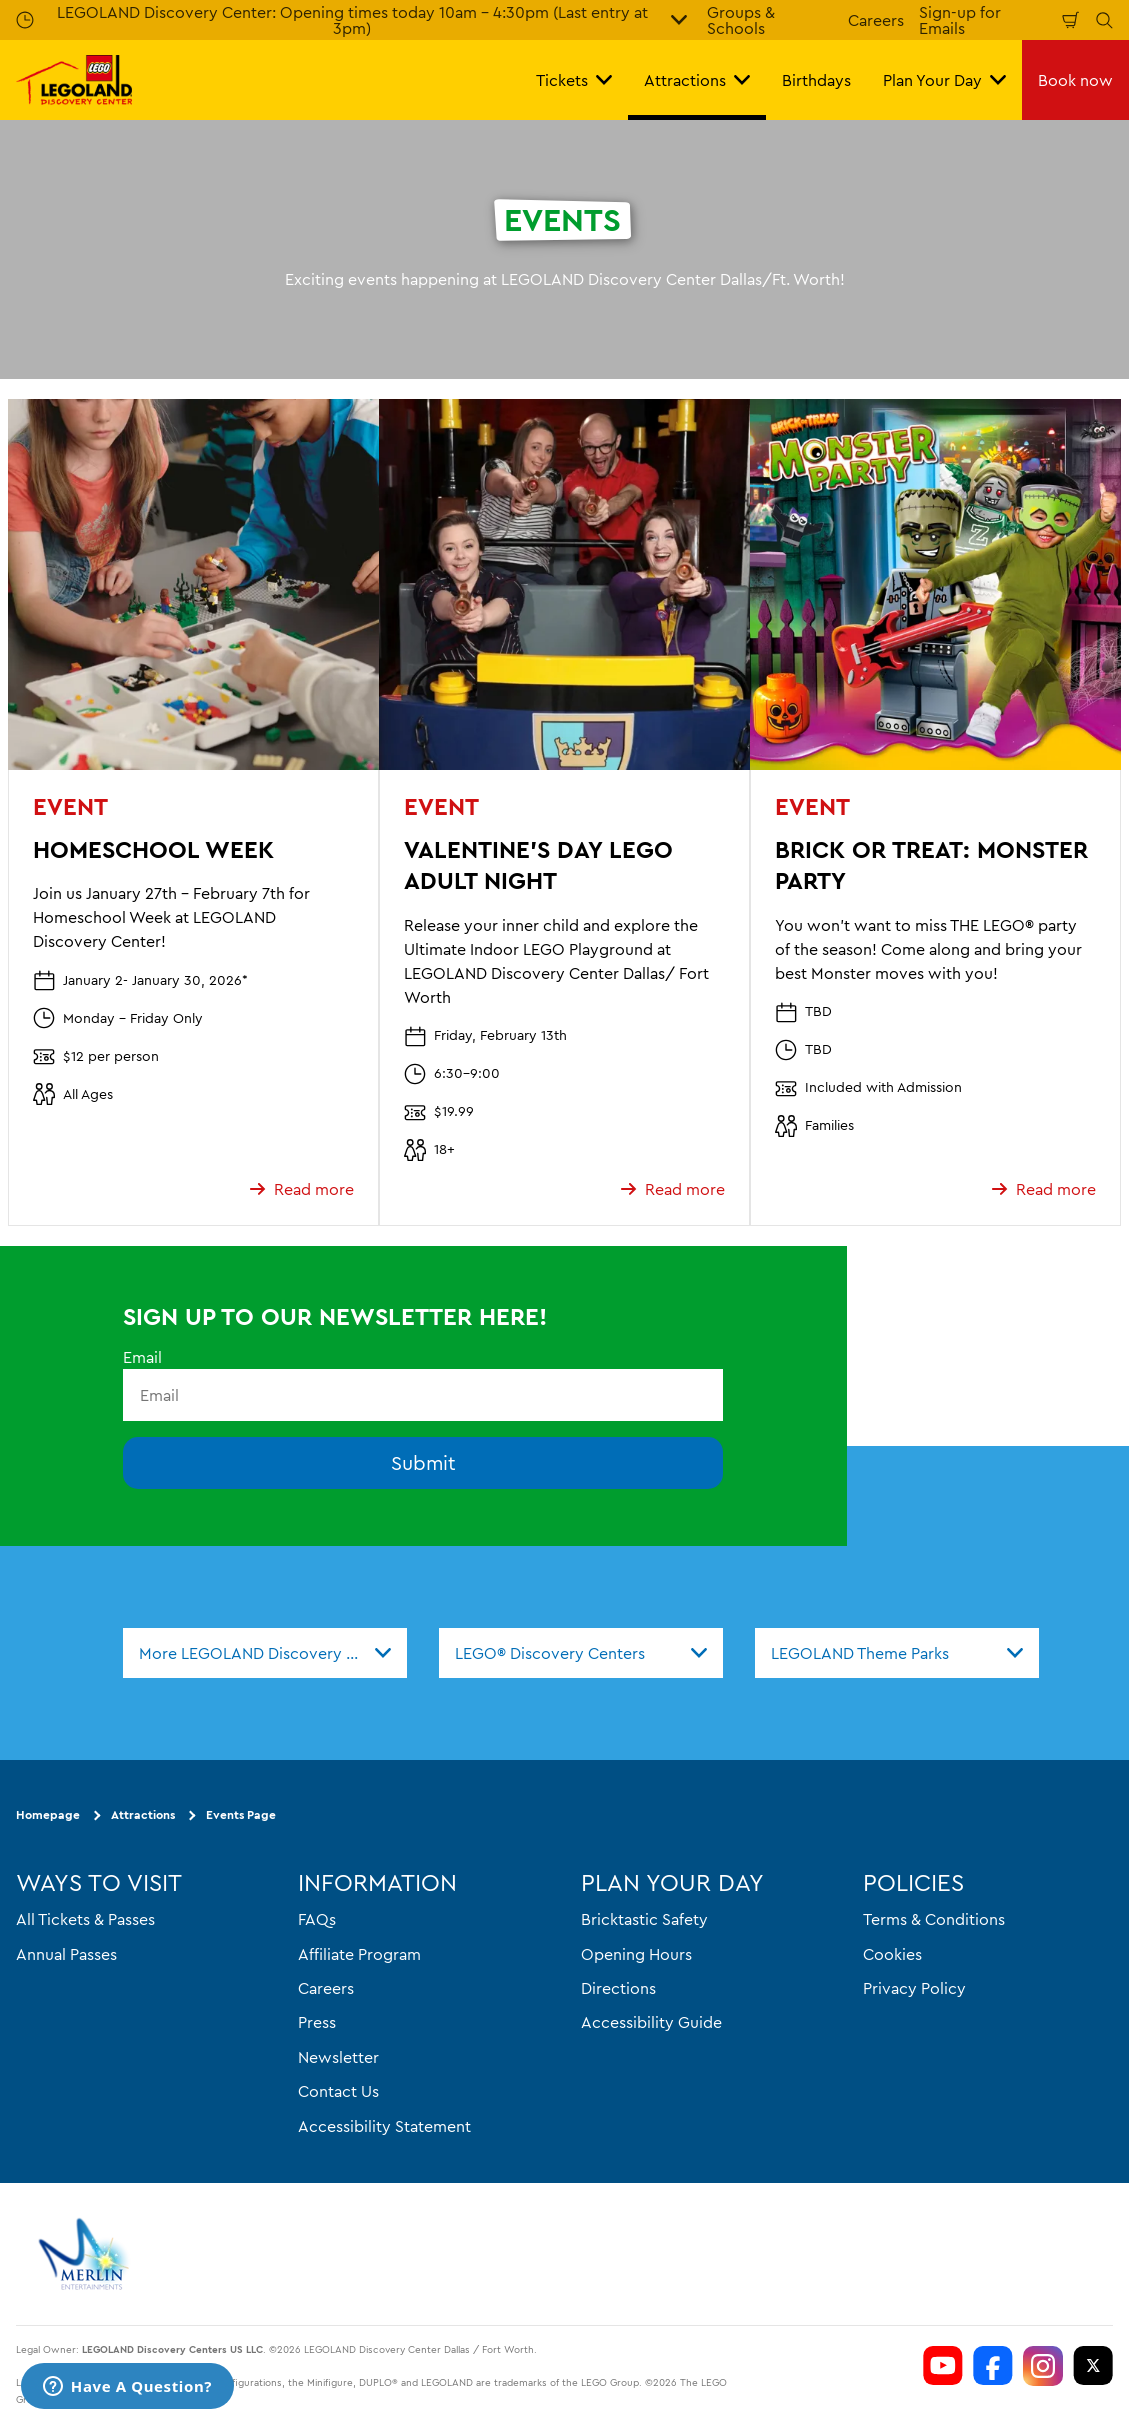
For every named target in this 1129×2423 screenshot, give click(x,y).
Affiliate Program (359, 1953)
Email (142, 1357)
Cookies (892, 1953)
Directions (618, 1988)
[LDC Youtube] (943, 2366)
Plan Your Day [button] (944, 80)
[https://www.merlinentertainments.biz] (86, 2254)
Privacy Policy (914, 1988)
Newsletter (338, 2056)
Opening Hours (636, 1953)
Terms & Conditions (934, 1919)
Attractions (143, 1814)
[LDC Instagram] (1043, 2366)
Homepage (48, 1814)
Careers (876, 20)
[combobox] (265, 1653)
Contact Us (338, 2091)
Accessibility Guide (651, 2022)
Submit (423, 1462)
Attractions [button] (697, 80)
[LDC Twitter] (1093, 2366)
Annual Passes (66, 1953)
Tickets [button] (574, 80)
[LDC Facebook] (993, 2366)
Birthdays (816, 80)
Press (317, 2022)
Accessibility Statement (384, 2125)
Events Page (241, 1814)
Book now (1075, 80)
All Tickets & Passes (85, 1919)
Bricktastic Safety (644, 1919)
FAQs (317, 1919)
